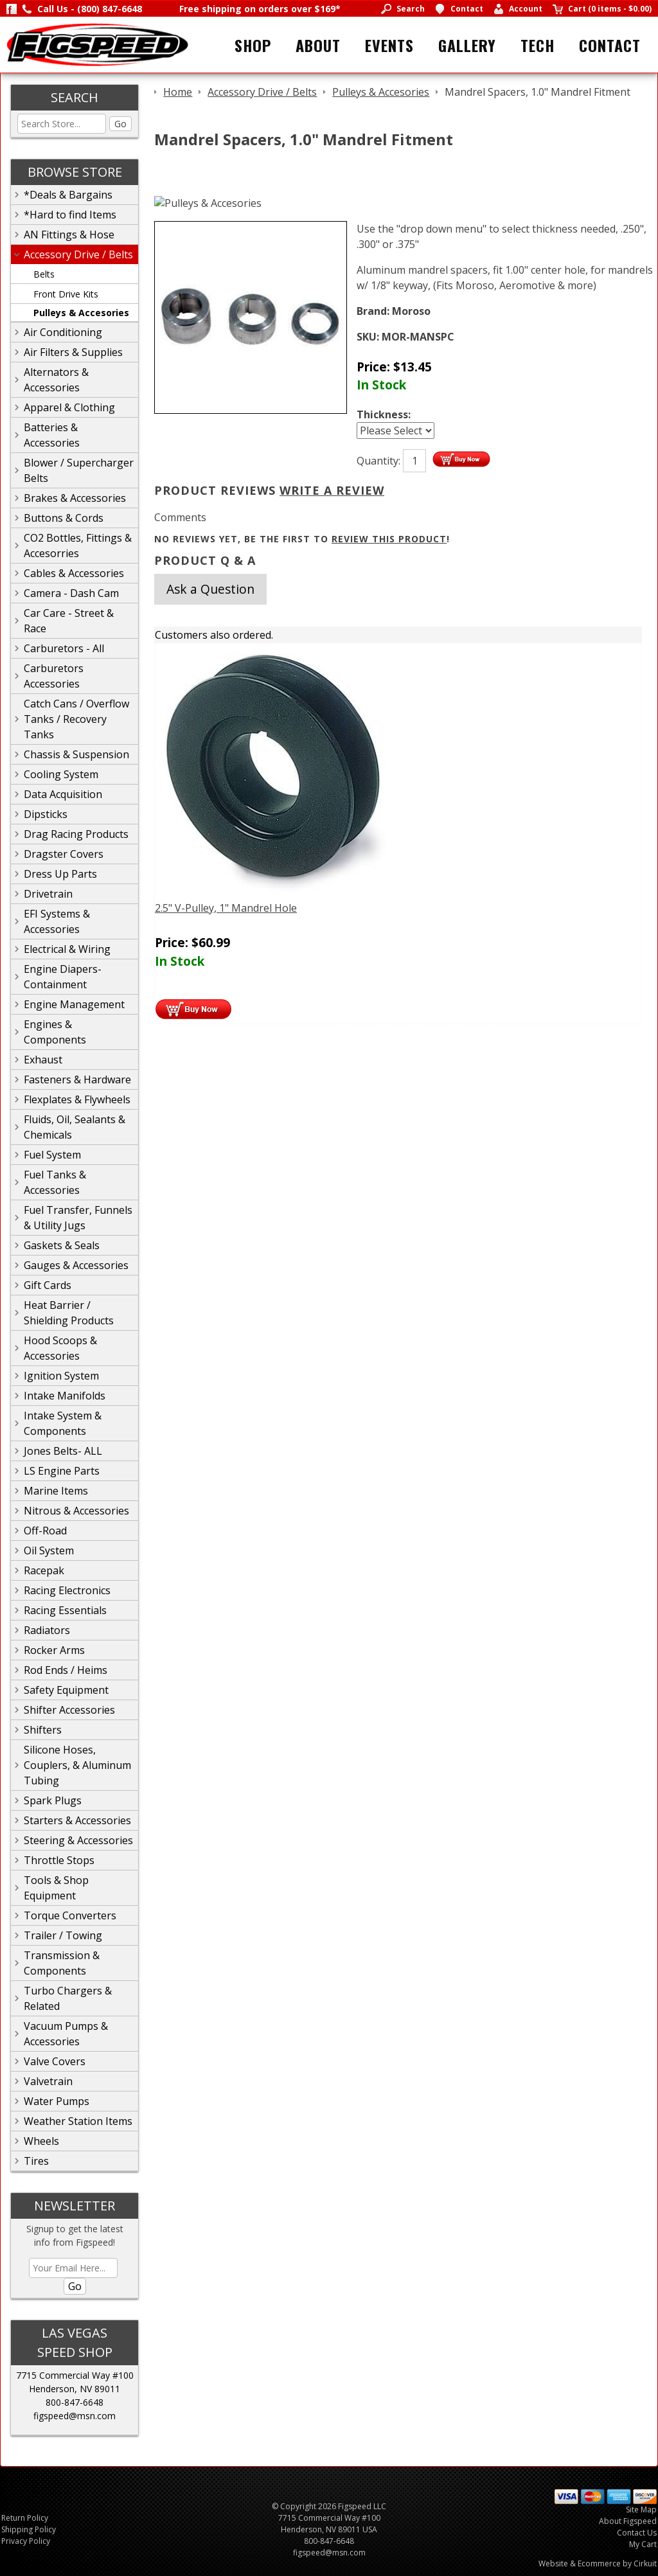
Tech (537, 45)
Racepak (44, 1570)
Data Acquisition (63, 794)
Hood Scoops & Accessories (60, 1348)
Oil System (49, 1550)
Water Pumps (56, 2101)
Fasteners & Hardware (77, 1079)
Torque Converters (70, 1915)
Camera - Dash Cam (71, 593)
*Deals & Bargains (68, 195)
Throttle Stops (59, 1860)
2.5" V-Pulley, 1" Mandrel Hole (226, 908)
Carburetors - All (64, 648)
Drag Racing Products (76, 834)
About (318, 45)
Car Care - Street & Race (69, 620)
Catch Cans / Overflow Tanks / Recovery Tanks (76, 719)
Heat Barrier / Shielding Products (69, 1313)
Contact (610, 45)
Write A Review (332, 490)
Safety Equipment (66, 1690)
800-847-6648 (74, 2402)
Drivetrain (48, 894)
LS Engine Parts (62, 1471)
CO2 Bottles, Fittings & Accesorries (78, 545)
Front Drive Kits (65, 294)
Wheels (41, 2141)
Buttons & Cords (63, 518)
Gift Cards (47, 1285)
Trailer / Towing (63, 1935)
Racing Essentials (65, 1610)
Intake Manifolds (64, 1396)
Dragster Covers (63, 854)
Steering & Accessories (78, 1840)
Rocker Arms (54, 1650)
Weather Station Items (78, 2121)
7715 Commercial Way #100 (75, 2375)
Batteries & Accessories (52, 435)
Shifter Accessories (69, 1710)
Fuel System (52, 1155)
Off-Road (45, 1530)
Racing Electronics (67, 1590)
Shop (253, 45)
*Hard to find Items (70, 215)
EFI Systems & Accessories (57, 921)
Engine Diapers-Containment (63, 976)
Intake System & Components (63, 1423)
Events (389, 45)
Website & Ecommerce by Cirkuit (597, 2563)
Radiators (47, 1630)
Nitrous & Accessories (76, 1511)
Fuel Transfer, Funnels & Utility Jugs (78, 1217)
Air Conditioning (63, 332)
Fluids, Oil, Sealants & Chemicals (74, 1127)
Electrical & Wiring (67, 949)
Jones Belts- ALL (63, 1451)
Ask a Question (210, 589)
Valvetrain (48, 2081)
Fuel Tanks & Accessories (55, 1182)
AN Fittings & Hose (69, 234)
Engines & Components (55, 1032)
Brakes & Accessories (75, 498)
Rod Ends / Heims (65, 1670)
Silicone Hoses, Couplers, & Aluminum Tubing (77, 1765)
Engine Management (74, 1004)
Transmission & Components (62, 1963)
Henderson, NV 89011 (74, 2389)
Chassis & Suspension (76, 754)
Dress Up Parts (60, 874)
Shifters (43, 1730)
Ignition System (61, 1376)
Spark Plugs (53, 1800)
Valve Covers (54, 2061)
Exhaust (43, 1060)
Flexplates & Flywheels (77, 1099)
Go (120, 124)
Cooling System (61, 774)
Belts (44, 274)
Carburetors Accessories (54, 676)
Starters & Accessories (77, 1820)
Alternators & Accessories (56, 380)
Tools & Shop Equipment (56, 1888)
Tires (36, 2161)
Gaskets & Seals (62, 1245)
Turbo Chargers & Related (68, 1998)
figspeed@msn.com (74, 2416)
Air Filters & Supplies (73, 352)
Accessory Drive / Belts (78, 254)
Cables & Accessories (74, 573)
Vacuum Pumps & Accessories (66, 2033)
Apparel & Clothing (69, 407)
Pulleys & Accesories (81, 312)
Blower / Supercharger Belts (79, 470)
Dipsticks (45, 814)
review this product (389, 539)
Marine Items (56, 1491)
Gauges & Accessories (76, 1265)
